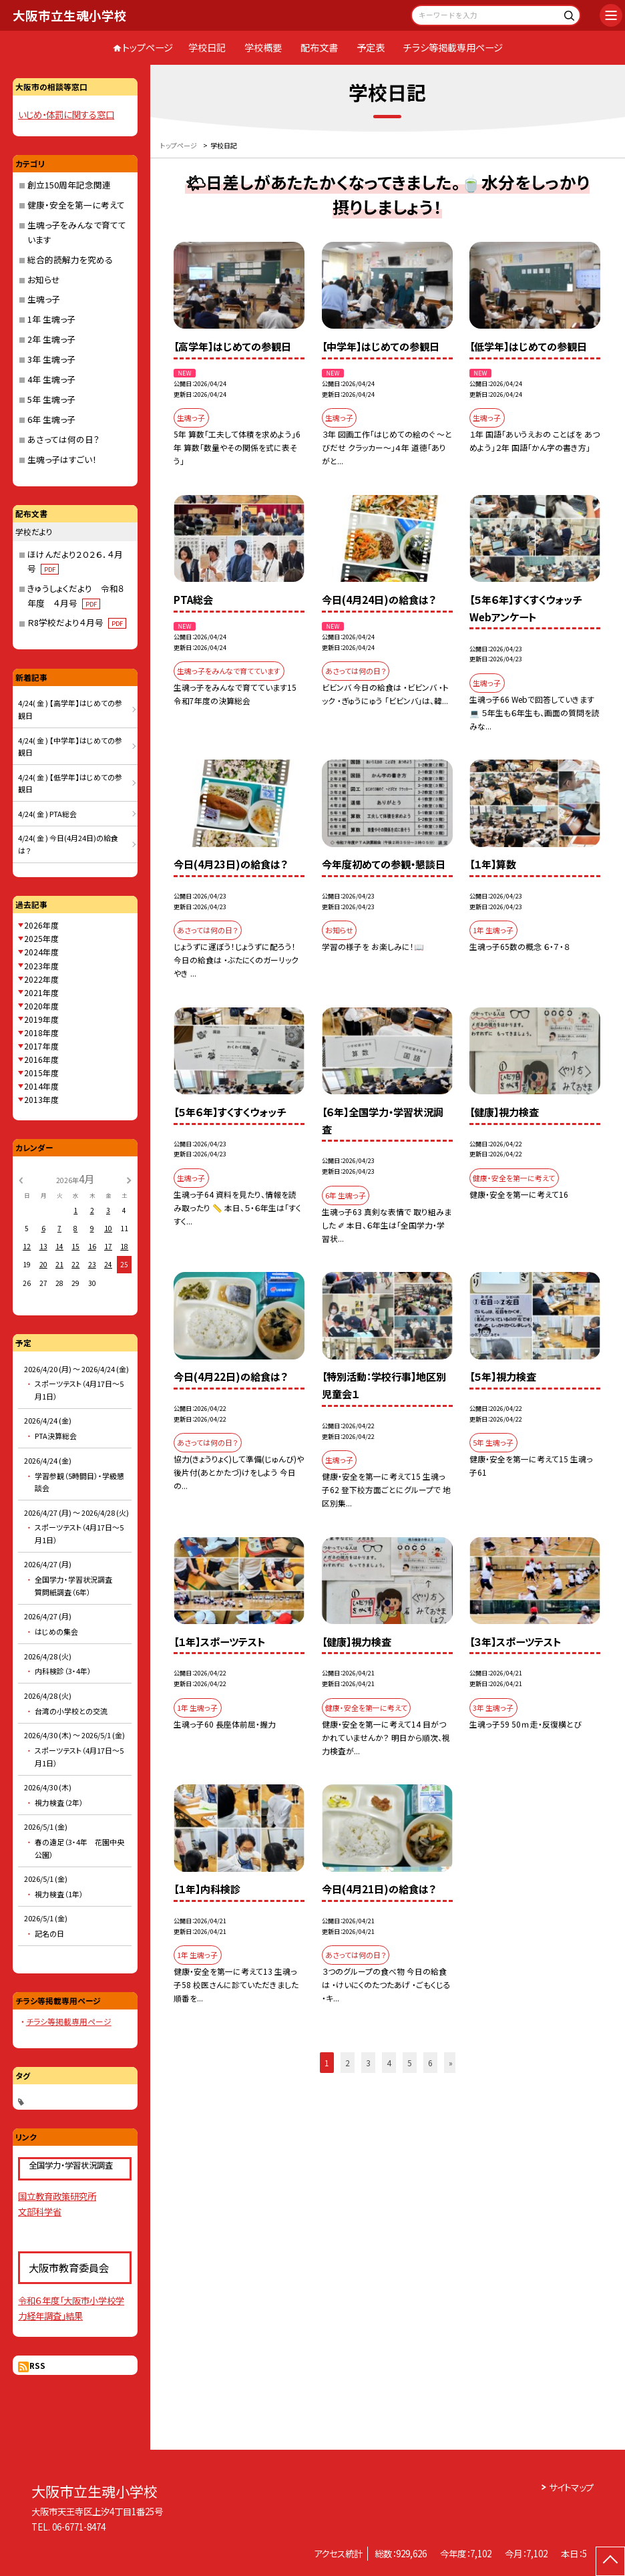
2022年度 (41, 979)
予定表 (371, 47)
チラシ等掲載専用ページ (453, 47)
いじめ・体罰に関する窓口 (66, 114)
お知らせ (43, 279)
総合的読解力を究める (70, 259)
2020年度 (41, 1005)
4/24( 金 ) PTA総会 (47, 813)
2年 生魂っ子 (51, 339)
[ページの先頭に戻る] (610, 2561)
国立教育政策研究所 (57, 2196)
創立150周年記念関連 (69, 184)
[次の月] (129, 1179)
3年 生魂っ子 (51, 359)
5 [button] (409, 2062)
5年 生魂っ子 (51, 399)
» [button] (451, 2062)
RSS (37, 2365)
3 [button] (368, 2062)
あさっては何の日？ (63, 439)
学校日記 (207, 47)
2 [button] (347, 2062)
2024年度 (41, 951)
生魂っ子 (43, 299)
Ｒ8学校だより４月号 (77, 622)
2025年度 (41, 938)
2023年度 (41, 965)
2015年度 (41, 1072)
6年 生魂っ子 (51, 419)
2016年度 (41, 1059)
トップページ (147, 47)
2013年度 (41, 1099)
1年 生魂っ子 (51, 319)
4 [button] (389, 2062)
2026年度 (41, 925)
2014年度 (41, 1086)
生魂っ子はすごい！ (62, 459)
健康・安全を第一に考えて (76, 204)
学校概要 (263, 47)
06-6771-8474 (79, 2526)
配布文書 (319, 47)
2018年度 (41, 1032)
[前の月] (21, 1179)
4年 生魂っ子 (51, 379)
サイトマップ (571, 2487)
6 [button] (430, 2062)
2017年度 (41, 1046)
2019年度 (41, 1019)
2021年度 (41, 992)
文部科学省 (39, 2211)
